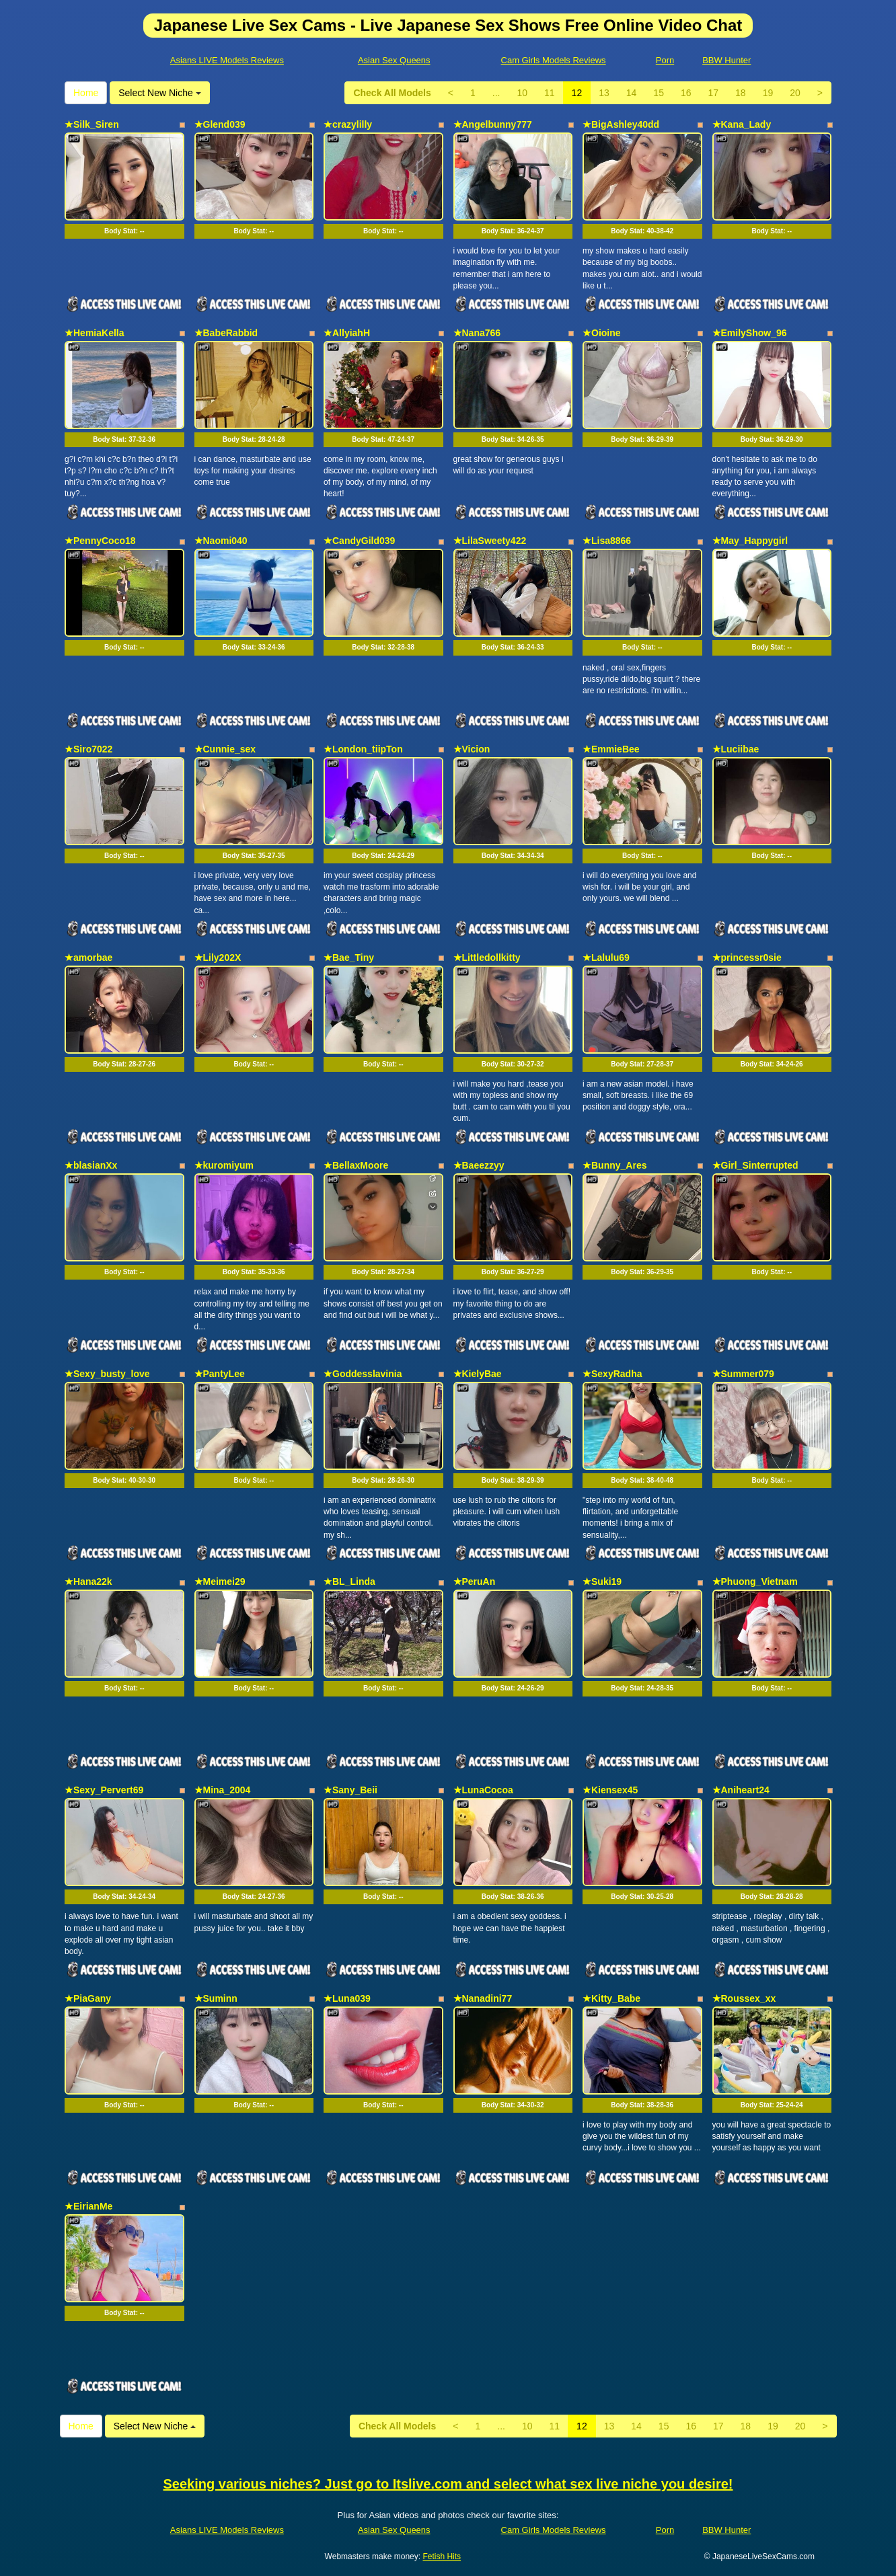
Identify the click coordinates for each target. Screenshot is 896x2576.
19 (768, 92)
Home (85, 92)
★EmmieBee (611, 749)
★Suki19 (602, 1581)
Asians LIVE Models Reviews (227, 60)
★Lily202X (217, 957)
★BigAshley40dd (621, 124)
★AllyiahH (347, 332)
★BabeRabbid (226, 332)
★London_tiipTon (363, 749)
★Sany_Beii (350, 1790)
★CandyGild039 (359, 540)
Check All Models (392, 92)
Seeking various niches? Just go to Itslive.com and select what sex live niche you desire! (448, 2483)
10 (522, 92)
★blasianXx (91, 1165)
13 (604, 92)
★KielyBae (477, 1373)
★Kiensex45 (610, 1790)
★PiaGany (88, 1998)
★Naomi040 (221, 540)
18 (740, 92)
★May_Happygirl (750, 540)
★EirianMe (88, 2206)
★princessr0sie (747, 957)
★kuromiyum (224, 1165)
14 (631, 92)
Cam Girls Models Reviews (553, 60)
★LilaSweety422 (490, 540)
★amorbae (88, 957)
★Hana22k (88, 1581)
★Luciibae (735, 749)
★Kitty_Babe (611, 1998)
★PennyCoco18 (100, 540)
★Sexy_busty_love (107, 1373)
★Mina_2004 (222, 1790)
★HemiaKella (94, 332)
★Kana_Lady (742, 124)
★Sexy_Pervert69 (104, 1790)
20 (795, 92)
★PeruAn (474, 1581)
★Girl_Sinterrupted (755, 1165)
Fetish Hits (441, 2556)
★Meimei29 (220, 1581)
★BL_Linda (349, 1581)
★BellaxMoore (356, 1165)
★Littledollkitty (487, 957)
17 (713, 92)
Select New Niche (159, 92)
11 (549, 92)
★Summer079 (743, 1373)
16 (686, 92)
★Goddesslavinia (363, 1373)
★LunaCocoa (483, 1790)
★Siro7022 (88, 749)
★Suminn (215, 1998)
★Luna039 (347, 1998)
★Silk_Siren (92, 124)
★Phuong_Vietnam (755, 1581)
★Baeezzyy (479, 1165)
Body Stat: (124, 231)
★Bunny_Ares (614, 1165)
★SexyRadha (612, 1373)
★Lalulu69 (606, 957)
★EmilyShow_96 (749, 332)
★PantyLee (219, 1373)
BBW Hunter (726, 60)
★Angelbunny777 (492, 124)
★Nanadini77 (483, 1998)
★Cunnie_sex (225, 749)
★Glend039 (220, 124)
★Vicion (471, 749)
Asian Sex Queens (394, 60)
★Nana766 (477, 332)
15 (658, 92)
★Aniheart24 (741, 1790)
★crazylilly (348, 124)
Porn (665, 60)
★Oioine (602, 332)
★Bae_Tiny (349, 957)
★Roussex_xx (744, 1998)
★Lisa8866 (607, 540)
